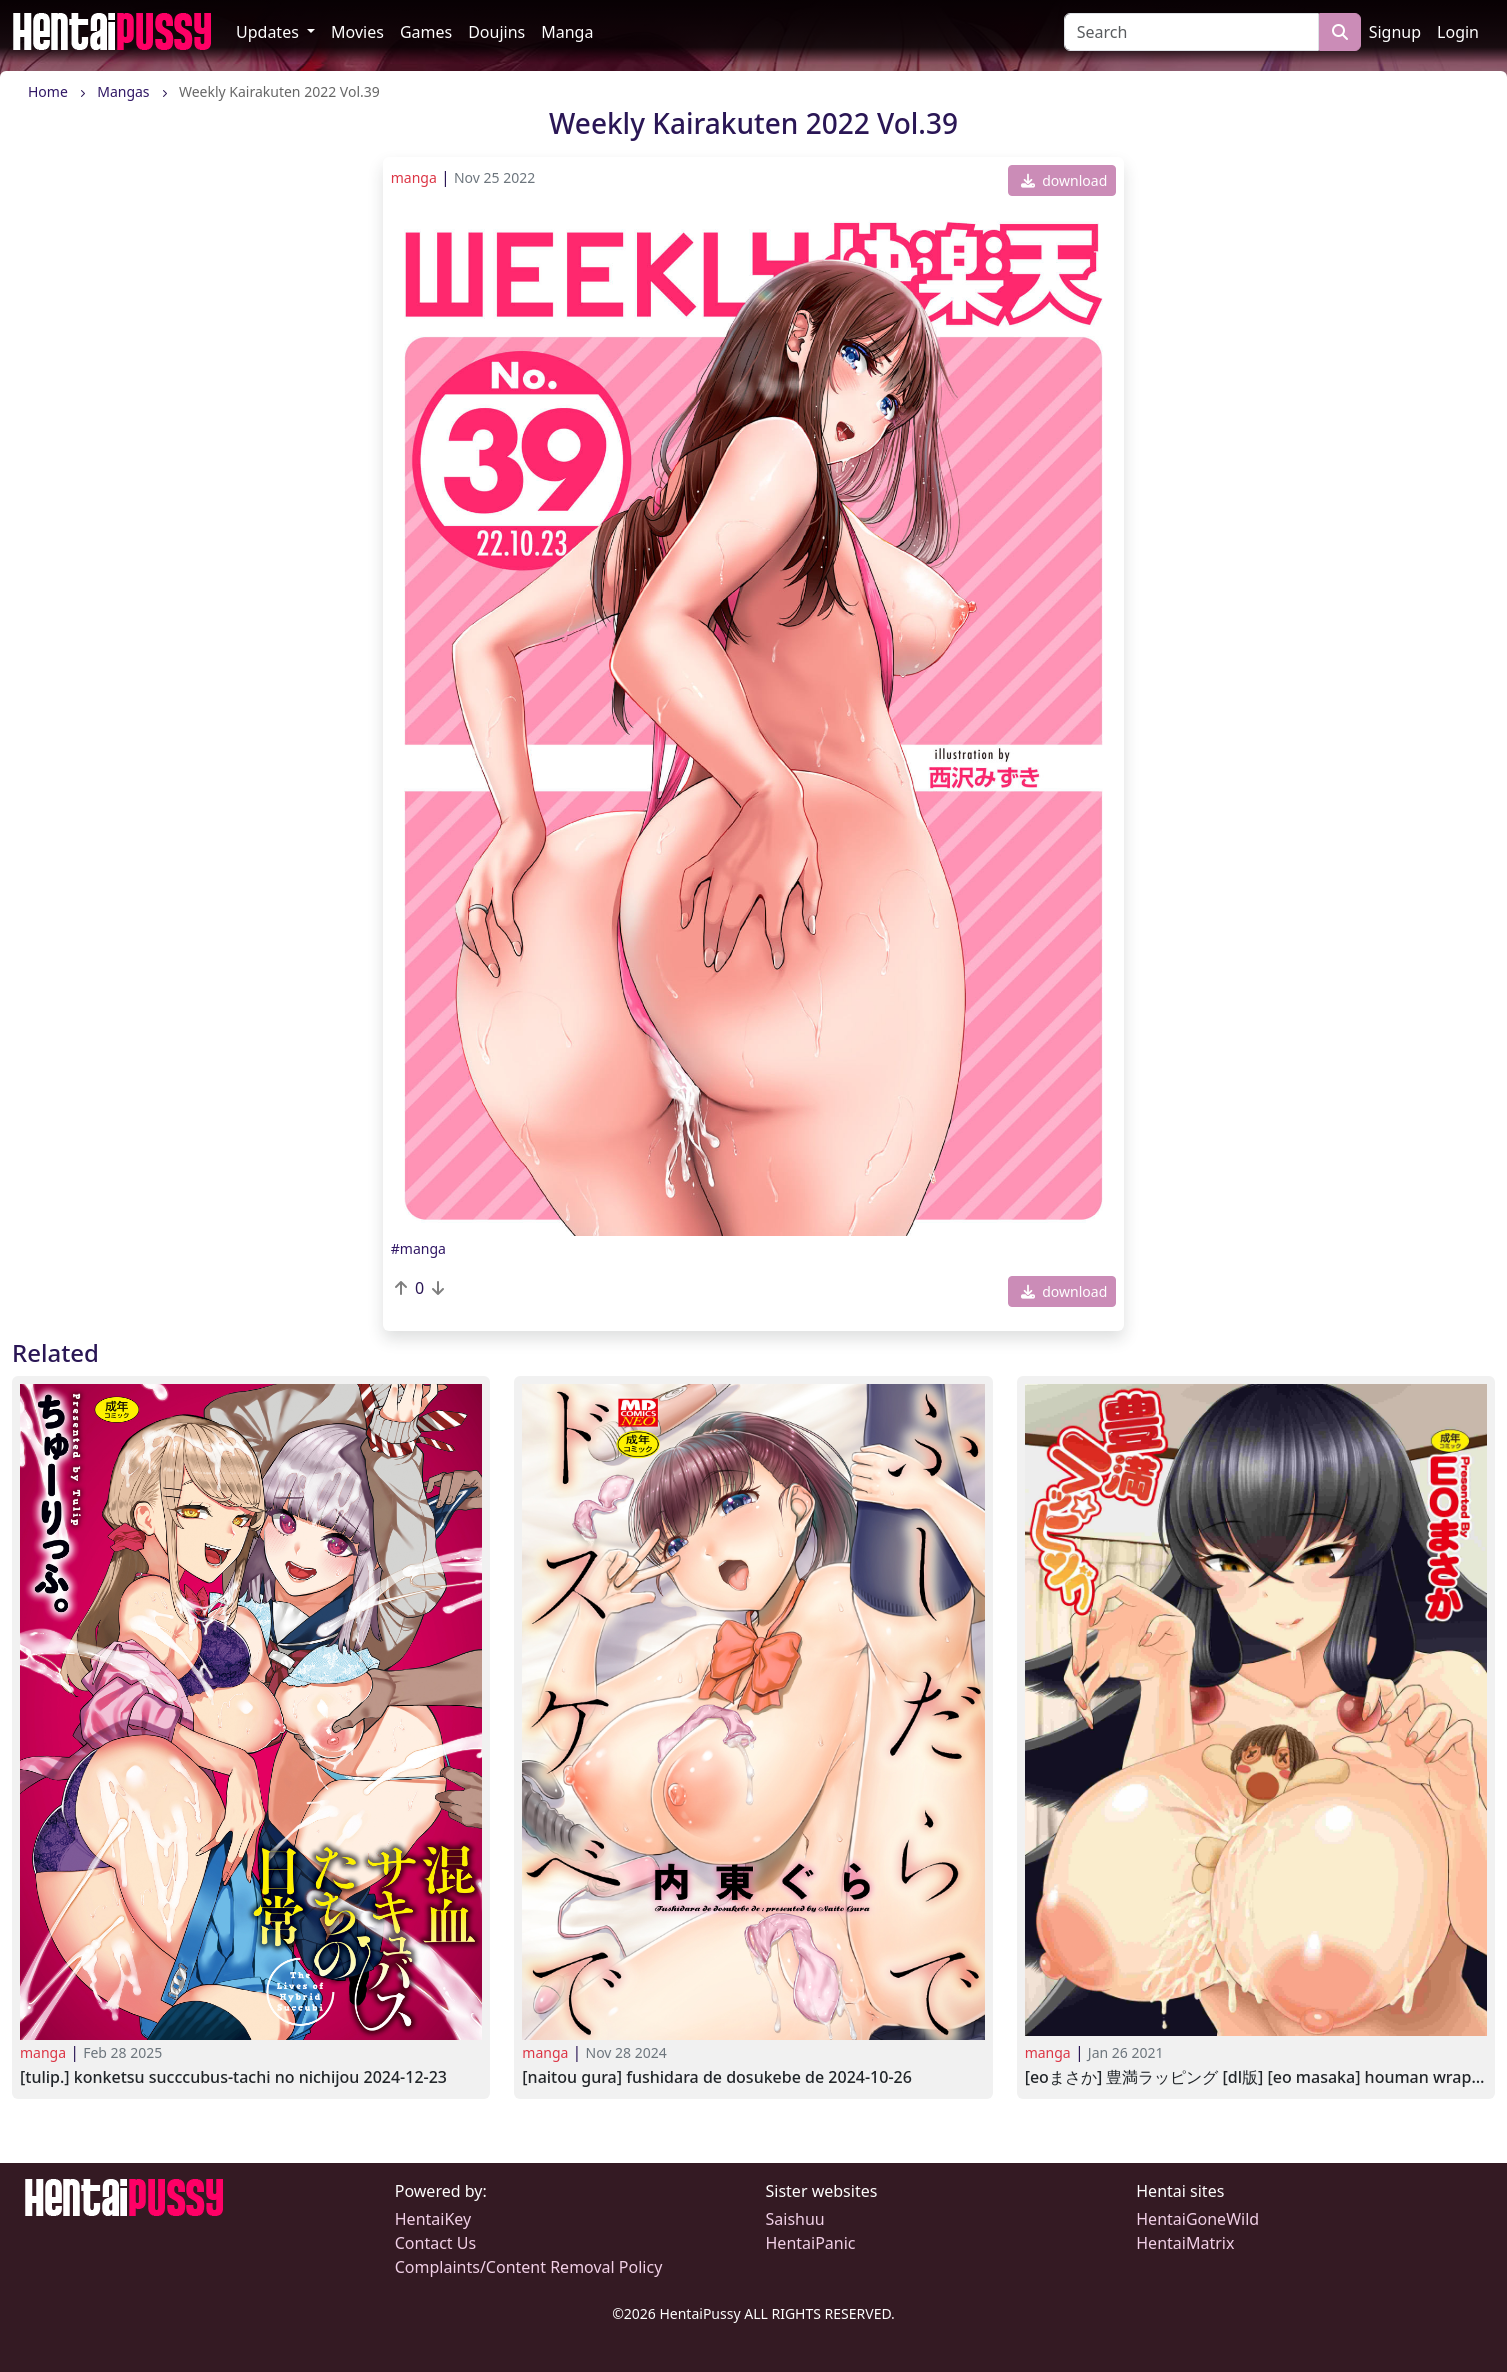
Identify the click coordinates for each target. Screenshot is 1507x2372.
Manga (567, 32)
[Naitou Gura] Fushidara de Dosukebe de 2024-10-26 (717, 2077)
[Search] (1191, 32)
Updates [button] (269, 32)
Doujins (496, 32)
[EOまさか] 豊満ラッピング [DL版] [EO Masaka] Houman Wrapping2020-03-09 (1256, 2077)
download (1064, 180)
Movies (357, 32)
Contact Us (435, 2243)
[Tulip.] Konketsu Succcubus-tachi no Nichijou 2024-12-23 (233, 2077)
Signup (1395, 32)
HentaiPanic (811, 2243)
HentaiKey (433, 2219)
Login (1458, 32)
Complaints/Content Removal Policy (529, 2267)
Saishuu (795, 2219)
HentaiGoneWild (1197, 2219)
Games (426, 32)
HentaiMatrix (1185, 2243)
